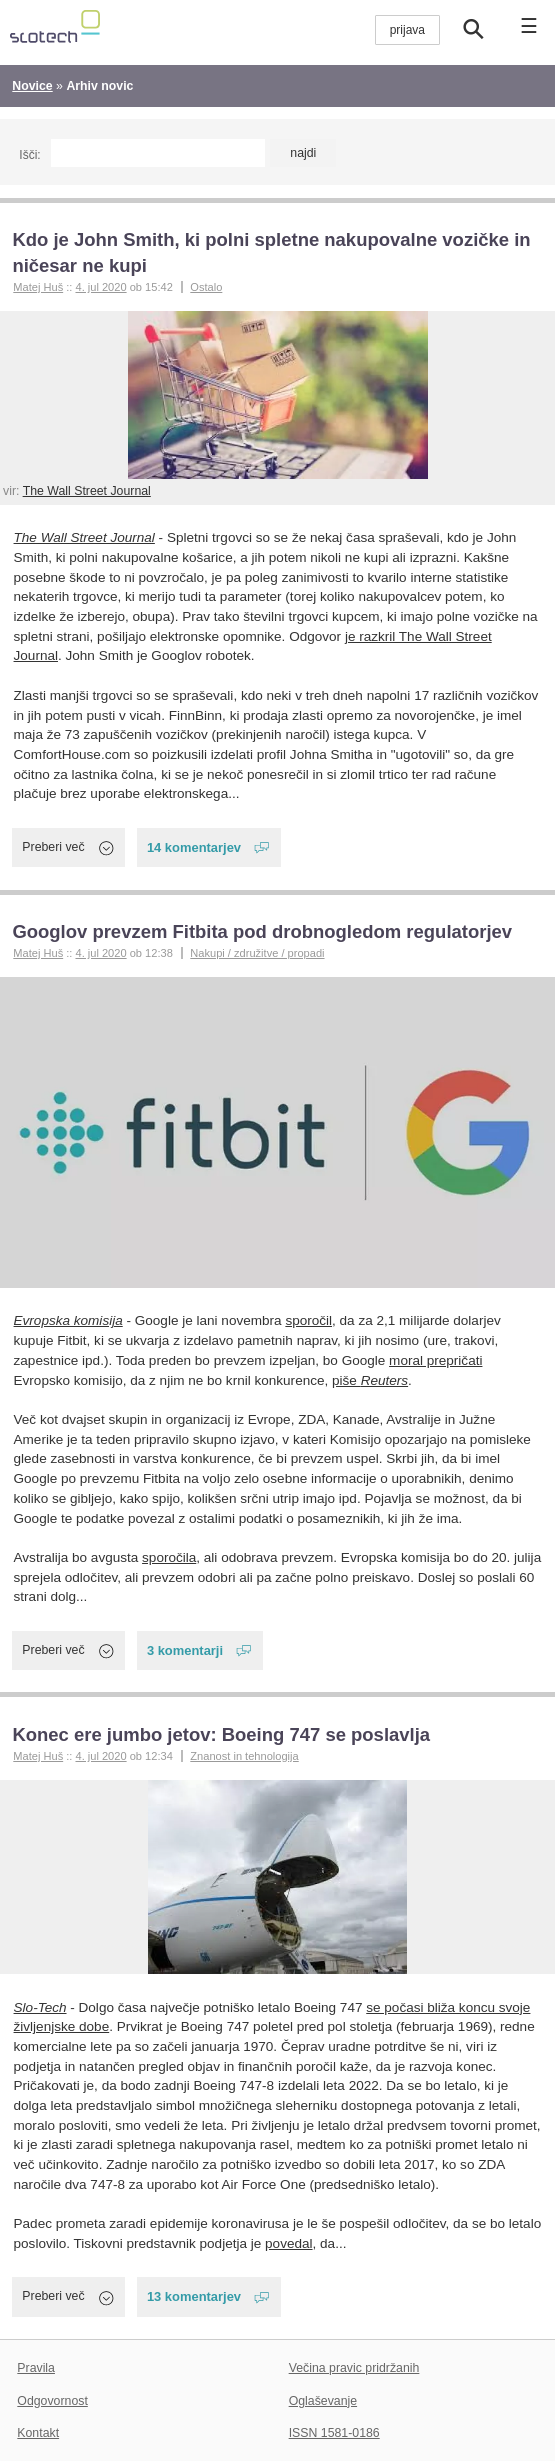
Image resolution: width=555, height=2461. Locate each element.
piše (370, 1380)
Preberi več (53, 847)
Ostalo (206, 287)
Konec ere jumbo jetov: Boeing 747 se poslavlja (221, 1734)
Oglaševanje (323, 2401)
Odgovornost (52, 2401)
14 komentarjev (194, 847)
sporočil (308, 1320)
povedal (288, 2243)
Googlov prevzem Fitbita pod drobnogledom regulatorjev (262, 931)
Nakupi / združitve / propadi (257, 953)
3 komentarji (185, 1650)
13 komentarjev (194, 2296)
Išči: (29, 155)
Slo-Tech (40, 2007)
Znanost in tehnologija (244, 1756)
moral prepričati (435, 1360)
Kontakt (38, 2433)
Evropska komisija (68, 1320)
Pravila (36, 2368)
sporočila (169, 1557)
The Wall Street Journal (87, 491)
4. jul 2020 (100, 287)
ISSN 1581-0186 (334, 2433)
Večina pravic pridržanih (354, 2368)
